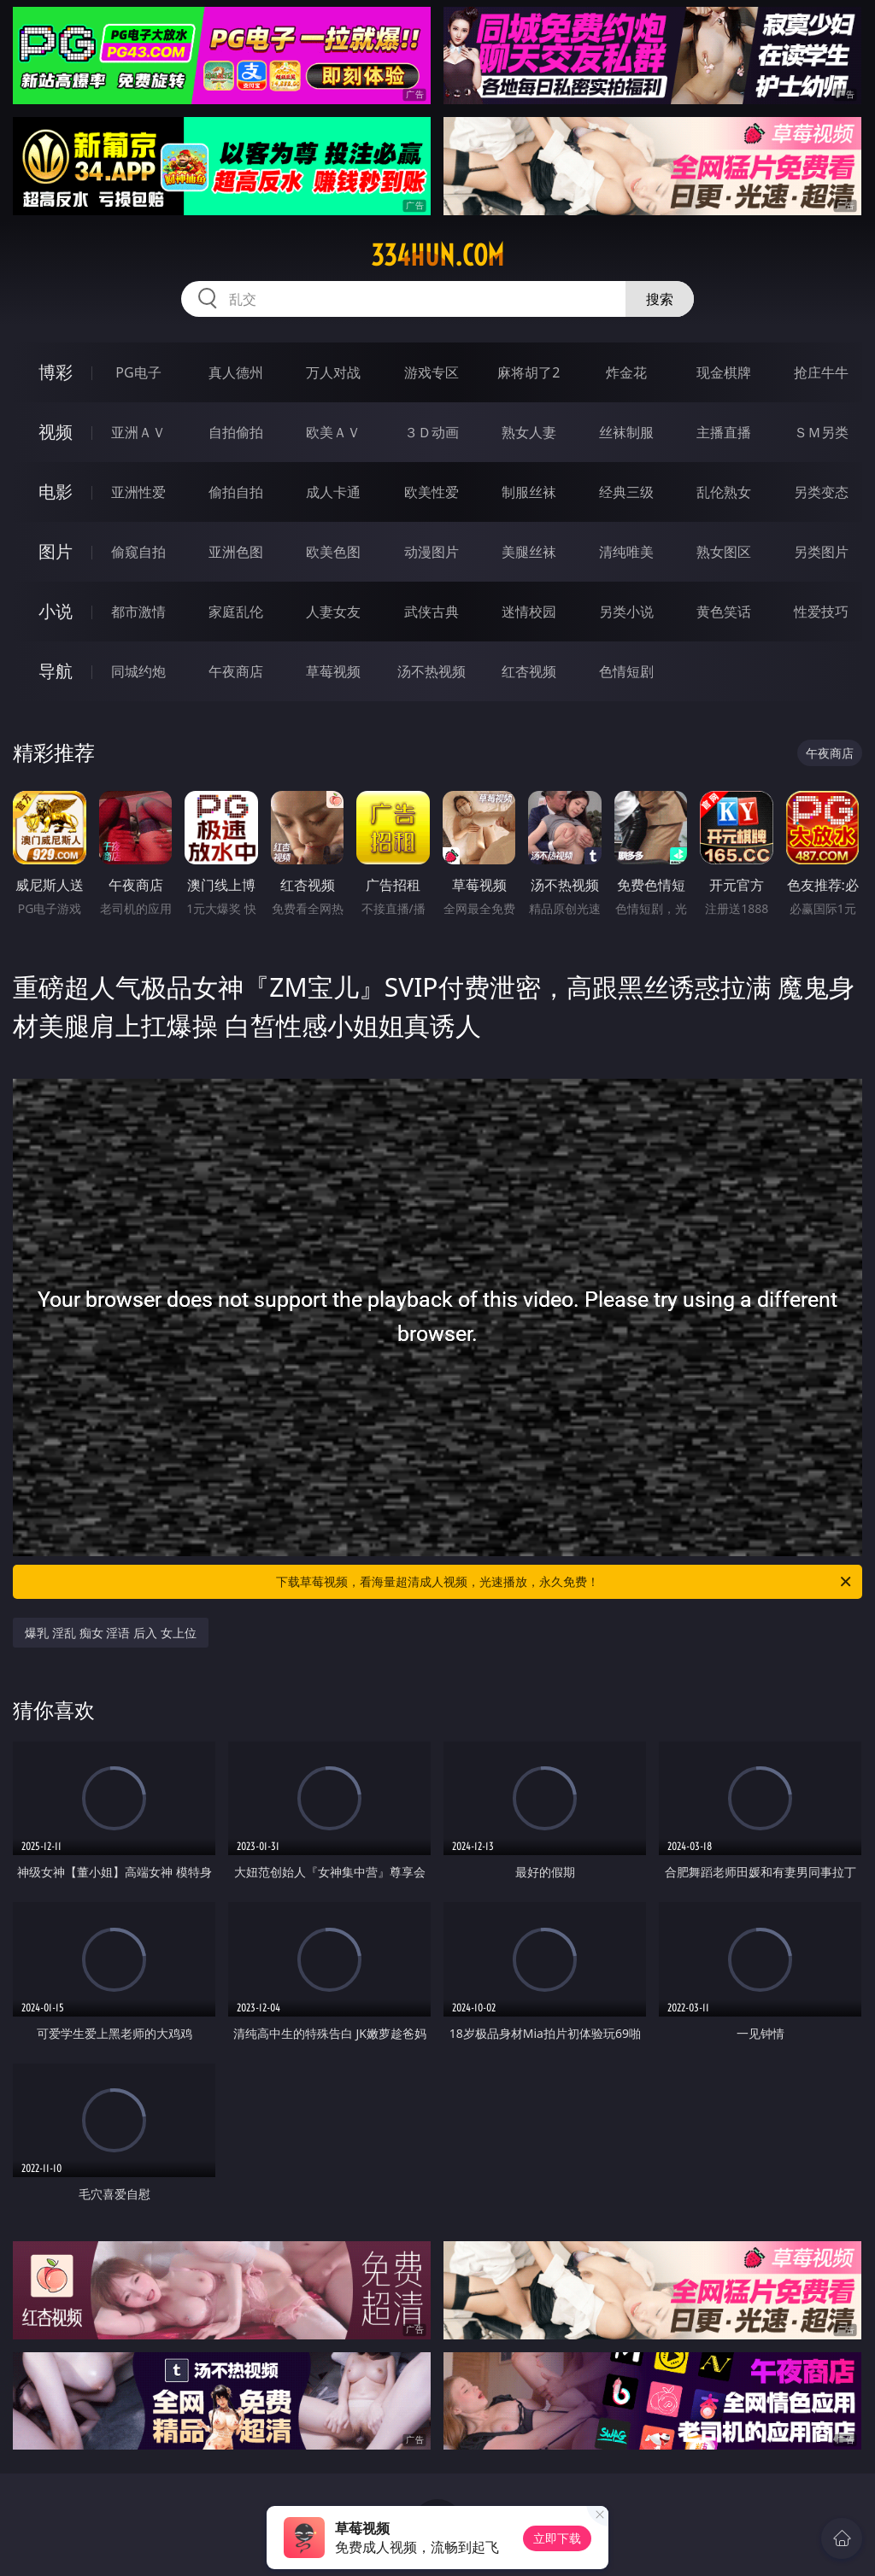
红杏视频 (529, 671)
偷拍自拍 (235, 492)
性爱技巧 (821, 611)
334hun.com (437, 255)
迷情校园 (529, 611)
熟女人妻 (529, 432)
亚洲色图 (235, 551)
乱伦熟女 (723, 492)
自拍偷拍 (235, 432)
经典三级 (626, 492)
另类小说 (626, 611)
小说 (55, 611)
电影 (55, 491)
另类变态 (821, 492)
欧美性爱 (431, 492)
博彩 (55, 371)
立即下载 (557, 2538)
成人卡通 (333, 492)
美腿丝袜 (529, 551)
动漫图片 (431, 551)
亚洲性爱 (138, 492)
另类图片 (821, 551)
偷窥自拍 (138, 551)
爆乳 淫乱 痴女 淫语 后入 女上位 (110, 1633)
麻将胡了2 (528, 372)
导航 (55, 670)
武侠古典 (431, 611)
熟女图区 (723, 551)
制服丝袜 (529, 492)
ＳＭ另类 (821, 432)
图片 (55, 551)
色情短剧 (626, 671)
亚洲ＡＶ (138, 432)
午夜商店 (235, 671)
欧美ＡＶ (333, 432)
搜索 (659, 299)
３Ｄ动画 (431, 432)
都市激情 (138, 611)
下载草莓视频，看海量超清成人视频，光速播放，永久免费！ (565, 1582)
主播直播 (723, 432)
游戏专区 (431, 372)
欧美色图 (333, 551)
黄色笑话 (723, 611)
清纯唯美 (626, 551)
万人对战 (333, 372)
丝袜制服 (626, 432)
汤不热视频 (431, 671)
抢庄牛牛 (821, 372)
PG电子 (138, 372)
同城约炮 (138, 671)
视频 (55, 431)
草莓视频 (333, 671)
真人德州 (235, 372)
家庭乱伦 (235, 611)
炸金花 (626, 372)
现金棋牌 (723, 372)
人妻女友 (333, 611)
